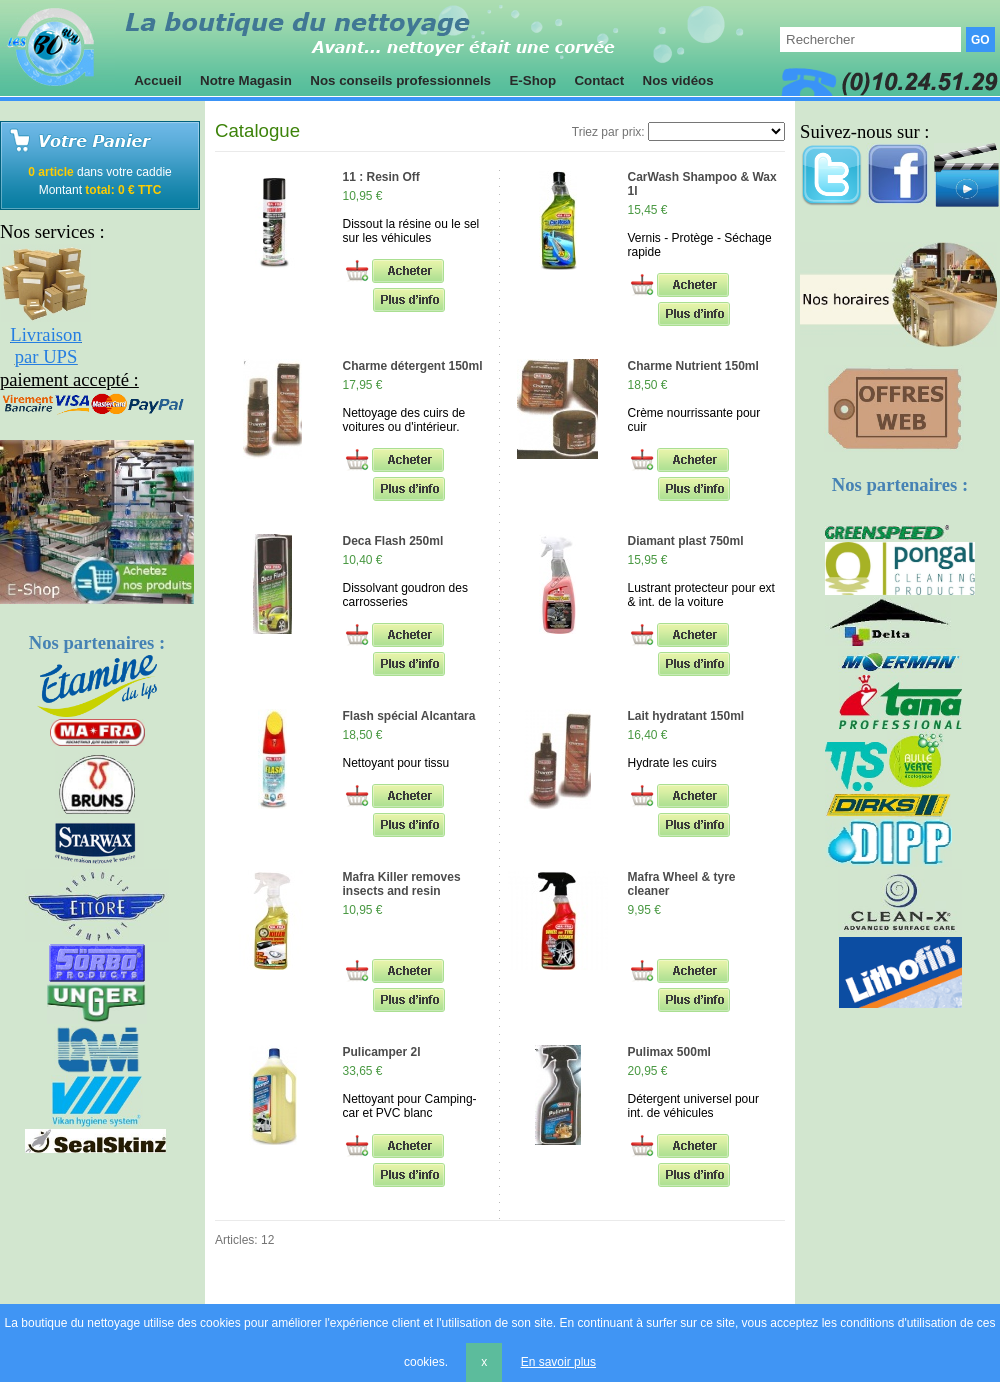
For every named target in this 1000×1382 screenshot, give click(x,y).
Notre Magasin (245, 80)
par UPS (46, 356)
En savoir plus (558, 1362)
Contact (599, 80)
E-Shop (533, 80)
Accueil (158, 80)
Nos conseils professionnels (401, 80)
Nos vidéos (678, 80)
